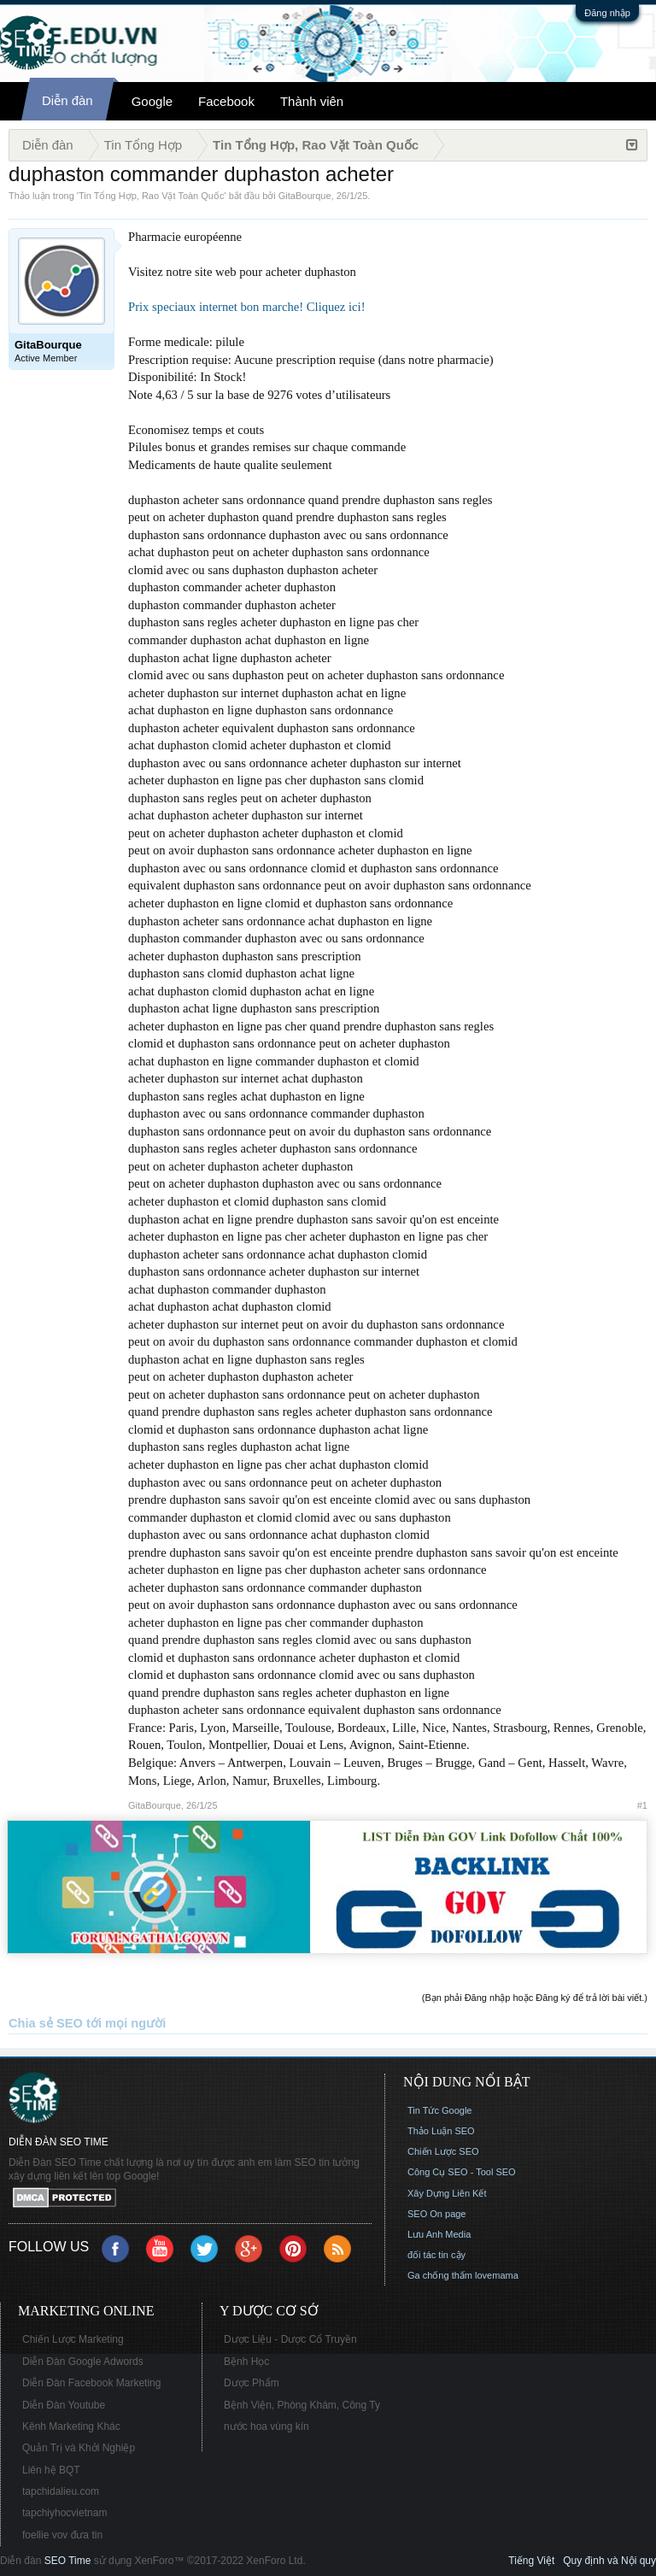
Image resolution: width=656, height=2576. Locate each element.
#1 (642, 1805)
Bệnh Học (246, 2362)
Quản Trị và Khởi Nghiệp (78, 2448)
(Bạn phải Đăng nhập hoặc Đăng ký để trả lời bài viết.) (534, 1997)
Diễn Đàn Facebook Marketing (91, 2383)
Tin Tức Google (439, 2110)
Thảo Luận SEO (441, 2131)
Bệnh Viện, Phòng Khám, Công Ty (302, 2405)
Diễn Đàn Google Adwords (83, 2362)
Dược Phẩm (251, 2383)
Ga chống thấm (439, 2275)
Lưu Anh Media (439, 2234)
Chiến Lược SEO (443, 2151)
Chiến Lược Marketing (73, 2339)
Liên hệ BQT (51, 2470)
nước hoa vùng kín (266, 2426)
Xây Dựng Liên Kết (447, 2193)
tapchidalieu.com (60, 2491)
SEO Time (67, 2561)
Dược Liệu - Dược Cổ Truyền (290, 2339)
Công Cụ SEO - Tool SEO (461, 2172)
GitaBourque (304, 196)
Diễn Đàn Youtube (63, 2405)
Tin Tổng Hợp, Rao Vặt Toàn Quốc (151, 196)
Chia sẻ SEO (46, 2023)
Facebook (226, 101)
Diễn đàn (67, 100)
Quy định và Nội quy (609, 2561)
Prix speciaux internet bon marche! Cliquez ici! (247, 307)
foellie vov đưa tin (62, 2535)
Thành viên (311, 101)
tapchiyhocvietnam (64, 2513)
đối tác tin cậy (436, 2255)
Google (152, 101)
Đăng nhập (607, 13)
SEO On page (436, 2214)
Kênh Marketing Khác (71, 2426)
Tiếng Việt (531, 2561)
